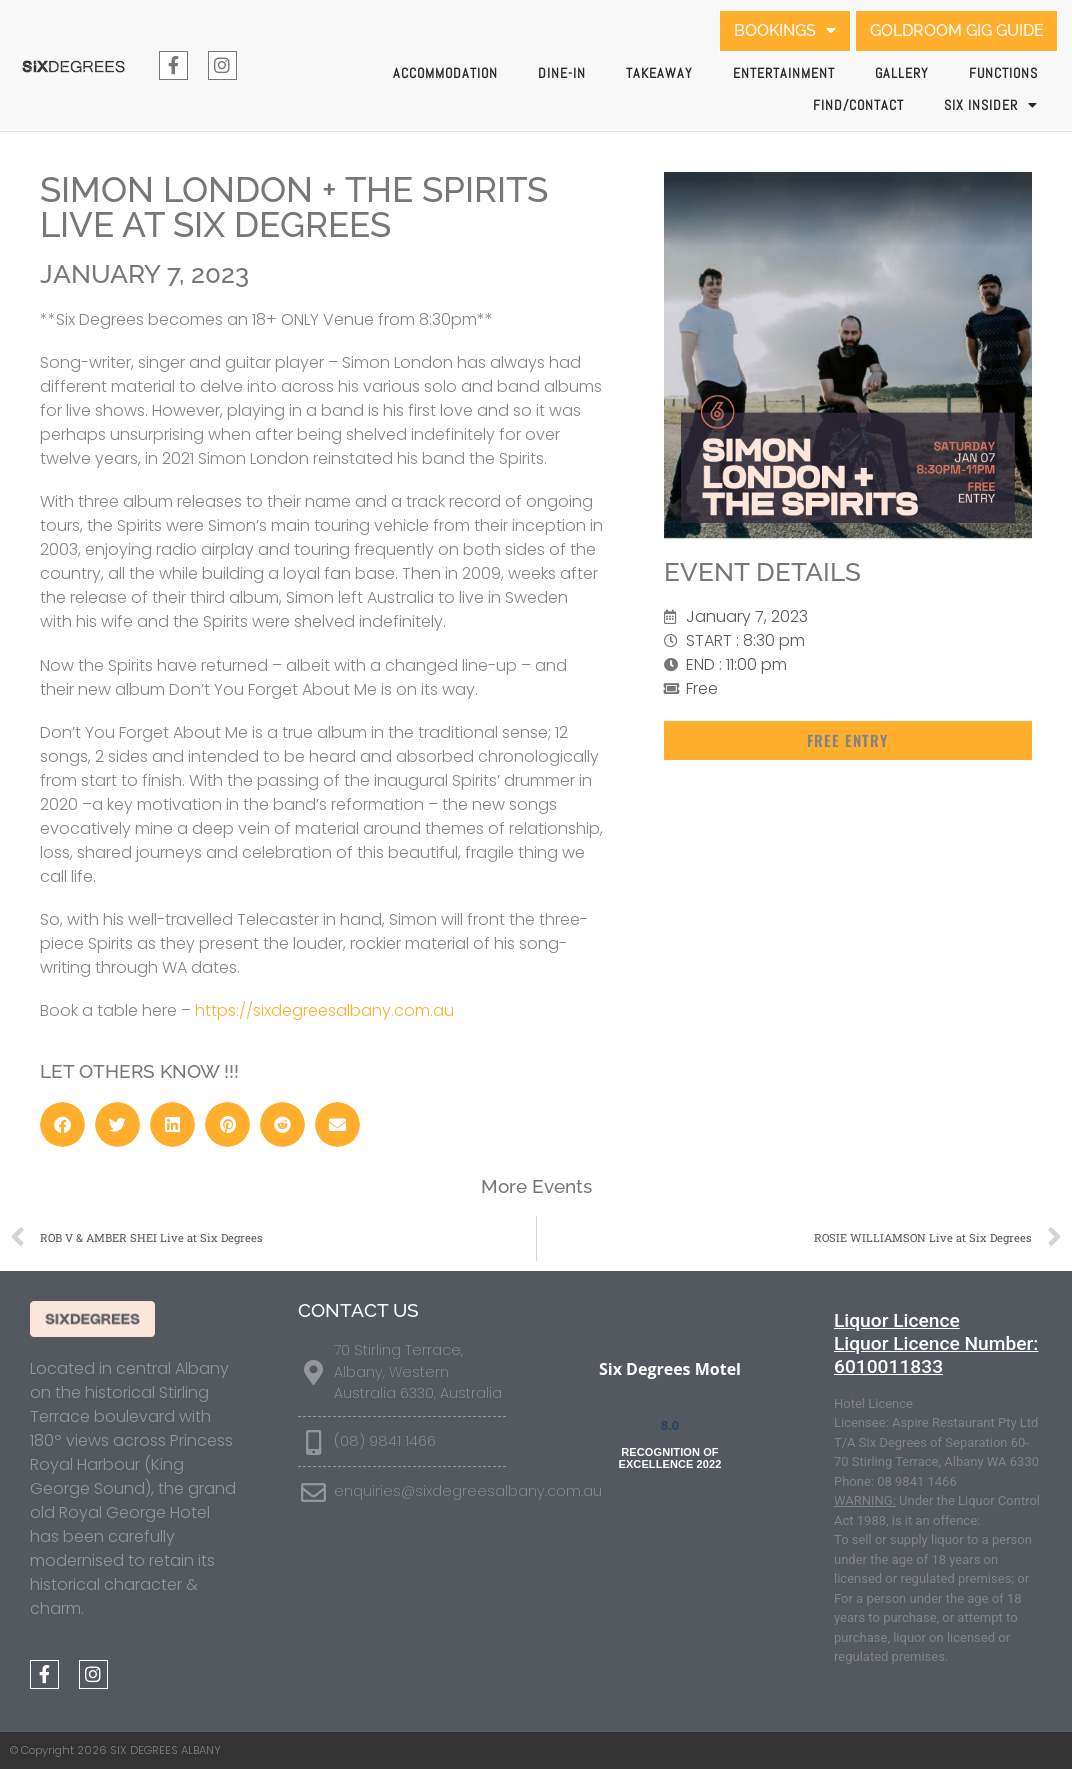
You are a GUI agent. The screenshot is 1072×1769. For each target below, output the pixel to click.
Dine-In (562, 73)
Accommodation (445, 73)
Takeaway (659, 73)
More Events (536, 1186)
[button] (848, 740)
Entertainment (784, 73)
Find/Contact (858, 105)
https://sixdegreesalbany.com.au (324, 1010)
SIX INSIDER (991, 105)
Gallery (902, 73)
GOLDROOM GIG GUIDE (956, 30)
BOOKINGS (784, 31)
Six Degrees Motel (670, 1369)
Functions (1003, 73)
